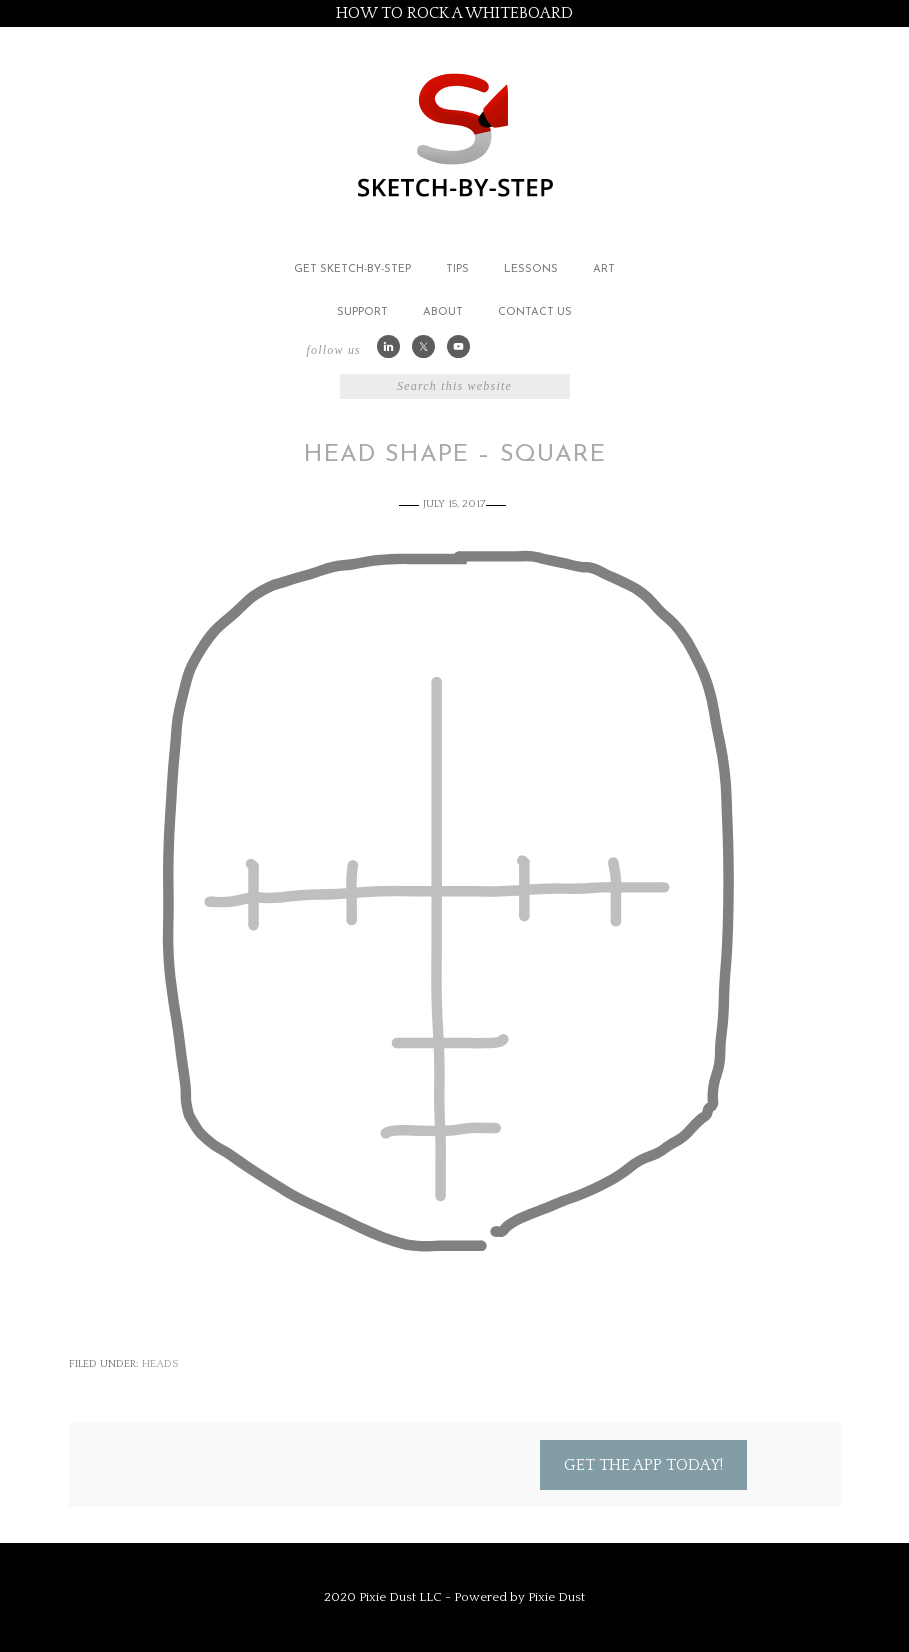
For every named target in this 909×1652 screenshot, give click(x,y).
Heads (160, 1364)
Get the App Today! (643, 1465)
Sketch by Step (455, 133)
